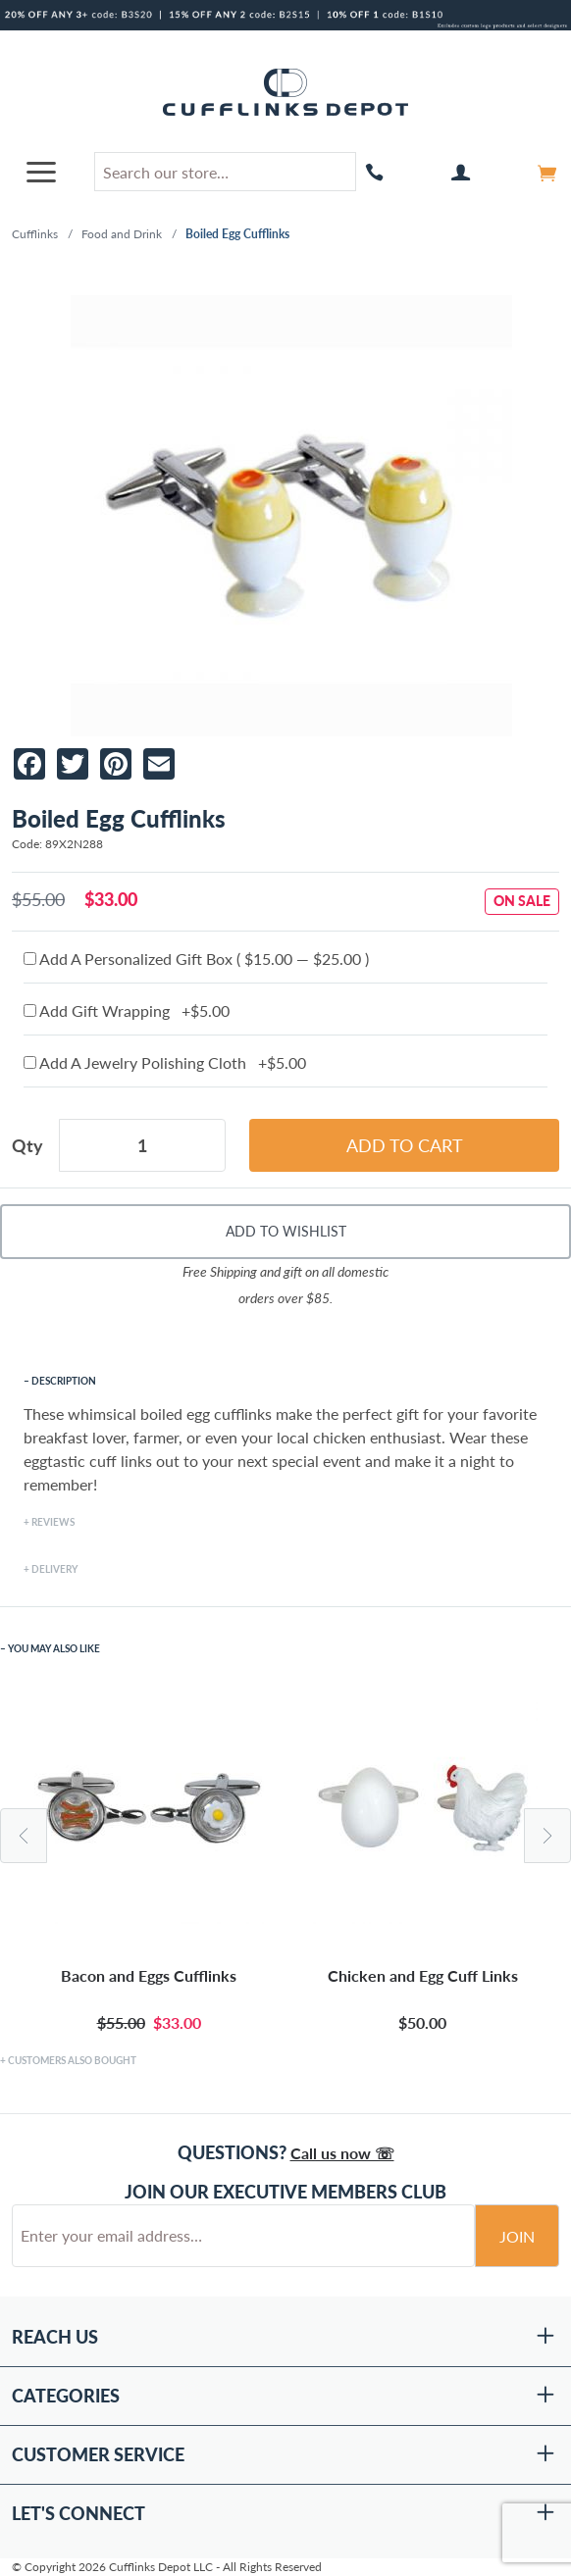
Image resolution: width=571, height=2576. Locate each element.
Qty (27, 1145)
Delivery (54, 1569)
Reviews (53, 1522)
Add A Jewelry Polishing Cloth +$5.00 (165, 1062)
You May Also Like (54, 1648)
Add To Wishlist (286, 1231)
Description (63, 1381)
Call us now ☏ (342, 2153)
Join (517, 2236)
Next (547, 1835)
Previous (23, 1835)
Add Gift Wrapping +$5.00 (127, 1010)
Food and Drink (121, 234)
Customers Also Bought (72, 2060)
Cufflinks (35, 234)
